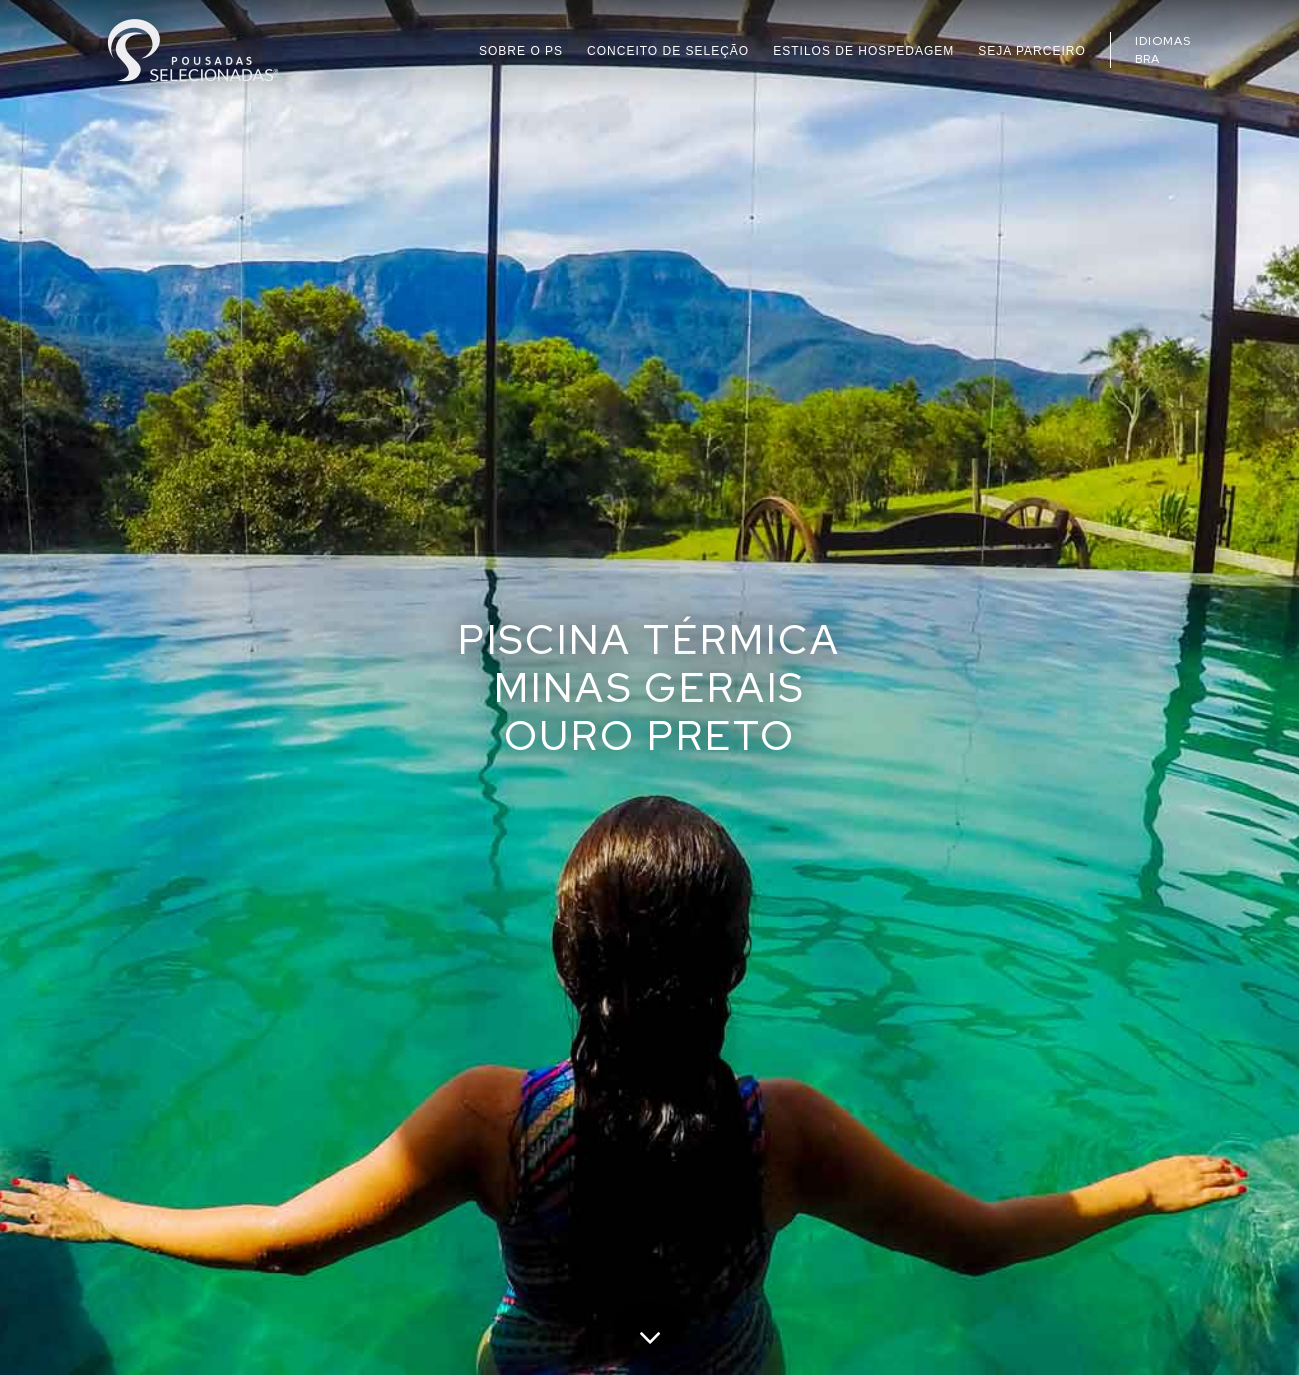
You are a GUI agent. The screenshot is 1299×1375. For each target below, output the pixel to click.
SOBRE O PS (521, 51)
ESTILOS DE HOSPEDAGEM (863, 51)
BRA (1147, 59)
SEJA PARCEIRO (1031, 51)
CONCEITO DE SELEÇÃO (668, 51)
